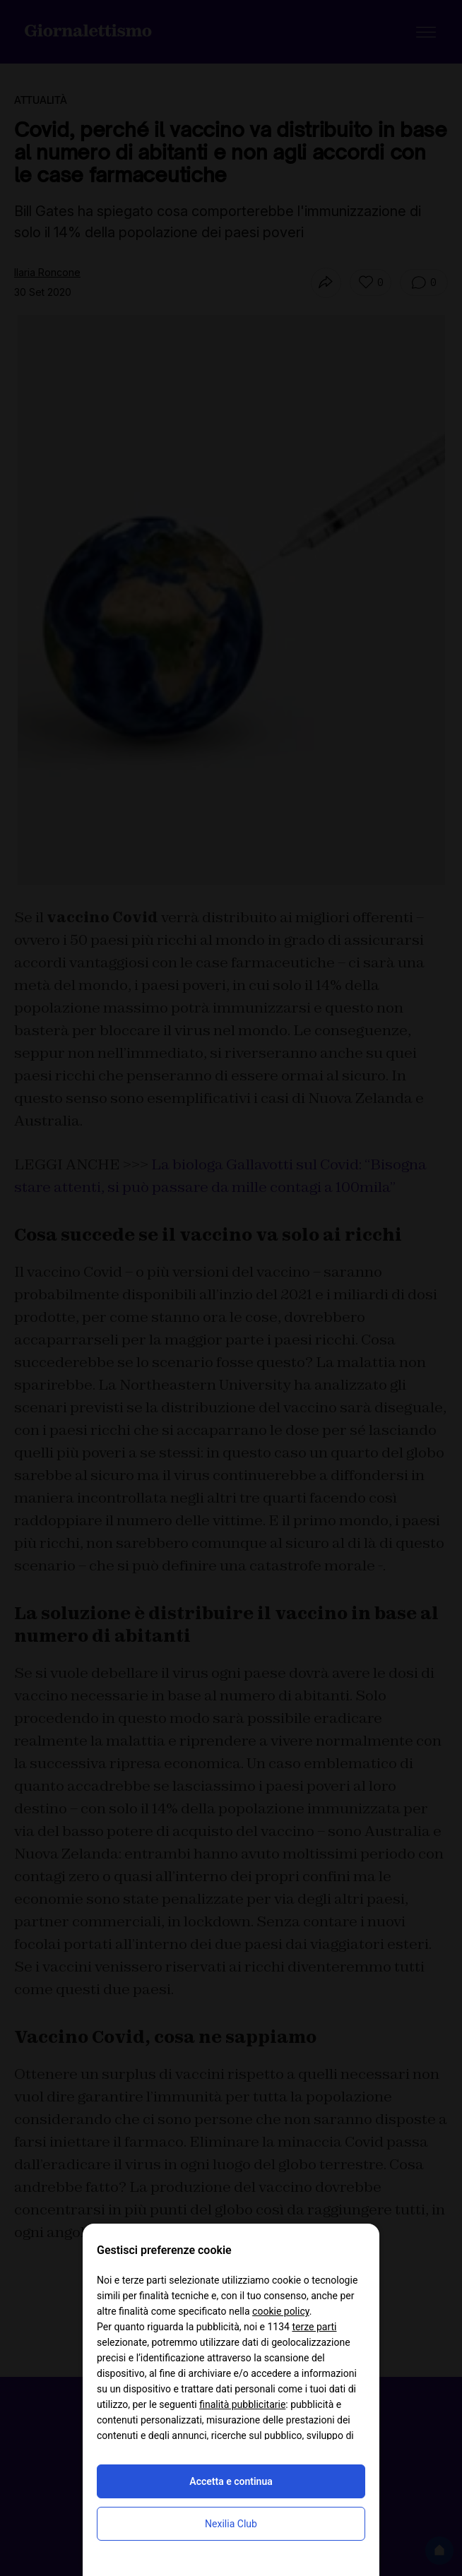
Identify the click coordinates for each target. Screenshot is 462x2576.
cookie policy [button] (280, 2311)
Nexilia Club (231, 2523)
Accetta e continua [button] (230, 2481)
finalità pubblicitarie (242, 2404)
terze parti (314, 2326)
